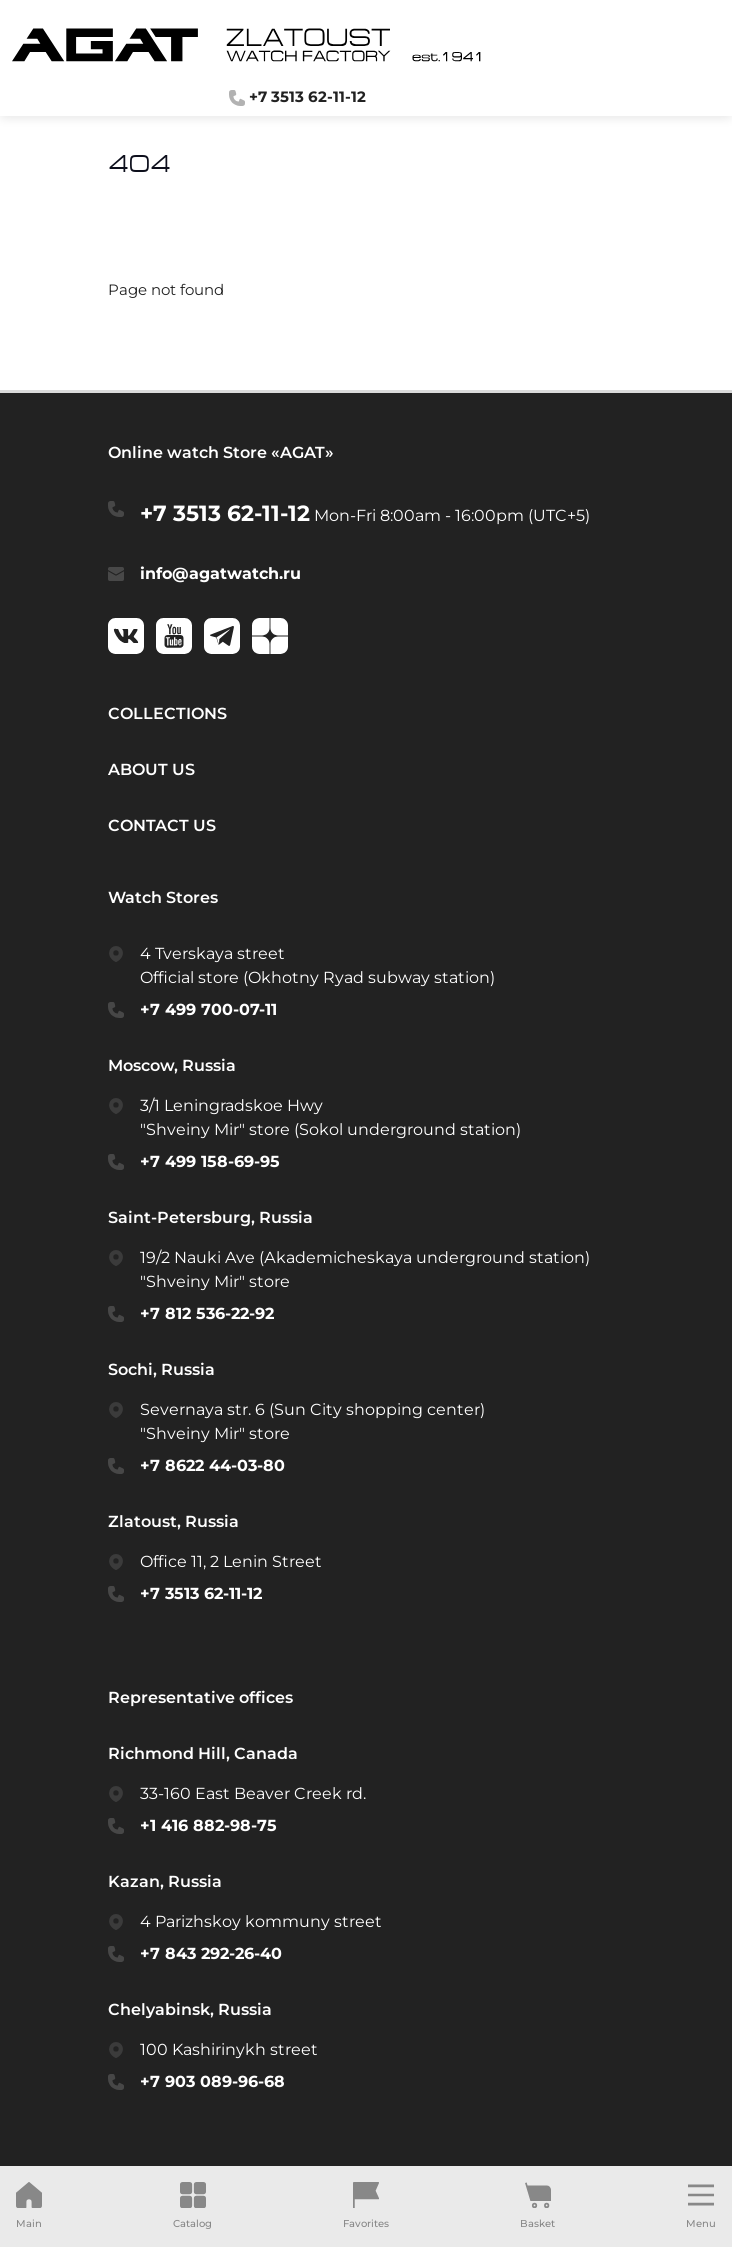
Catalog (192, 2206)
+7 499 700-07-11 (208, 1009)
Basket (537, 2206)
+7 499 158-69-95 (210, 1161)
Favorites (366, 2206)
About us (151, 769)
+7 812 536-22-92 (207, 1313)
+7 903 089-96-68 (212, 2081)
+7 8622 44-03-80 (212, 1465)
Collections (167, 713)
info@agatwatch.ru (220, 573)
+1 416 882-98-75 (208, 1825)
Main (29, 2206)
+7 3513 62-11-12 (225, 513)
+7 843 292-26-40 (211, 1953)
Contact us (162, 825)
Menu (701, 2206)
